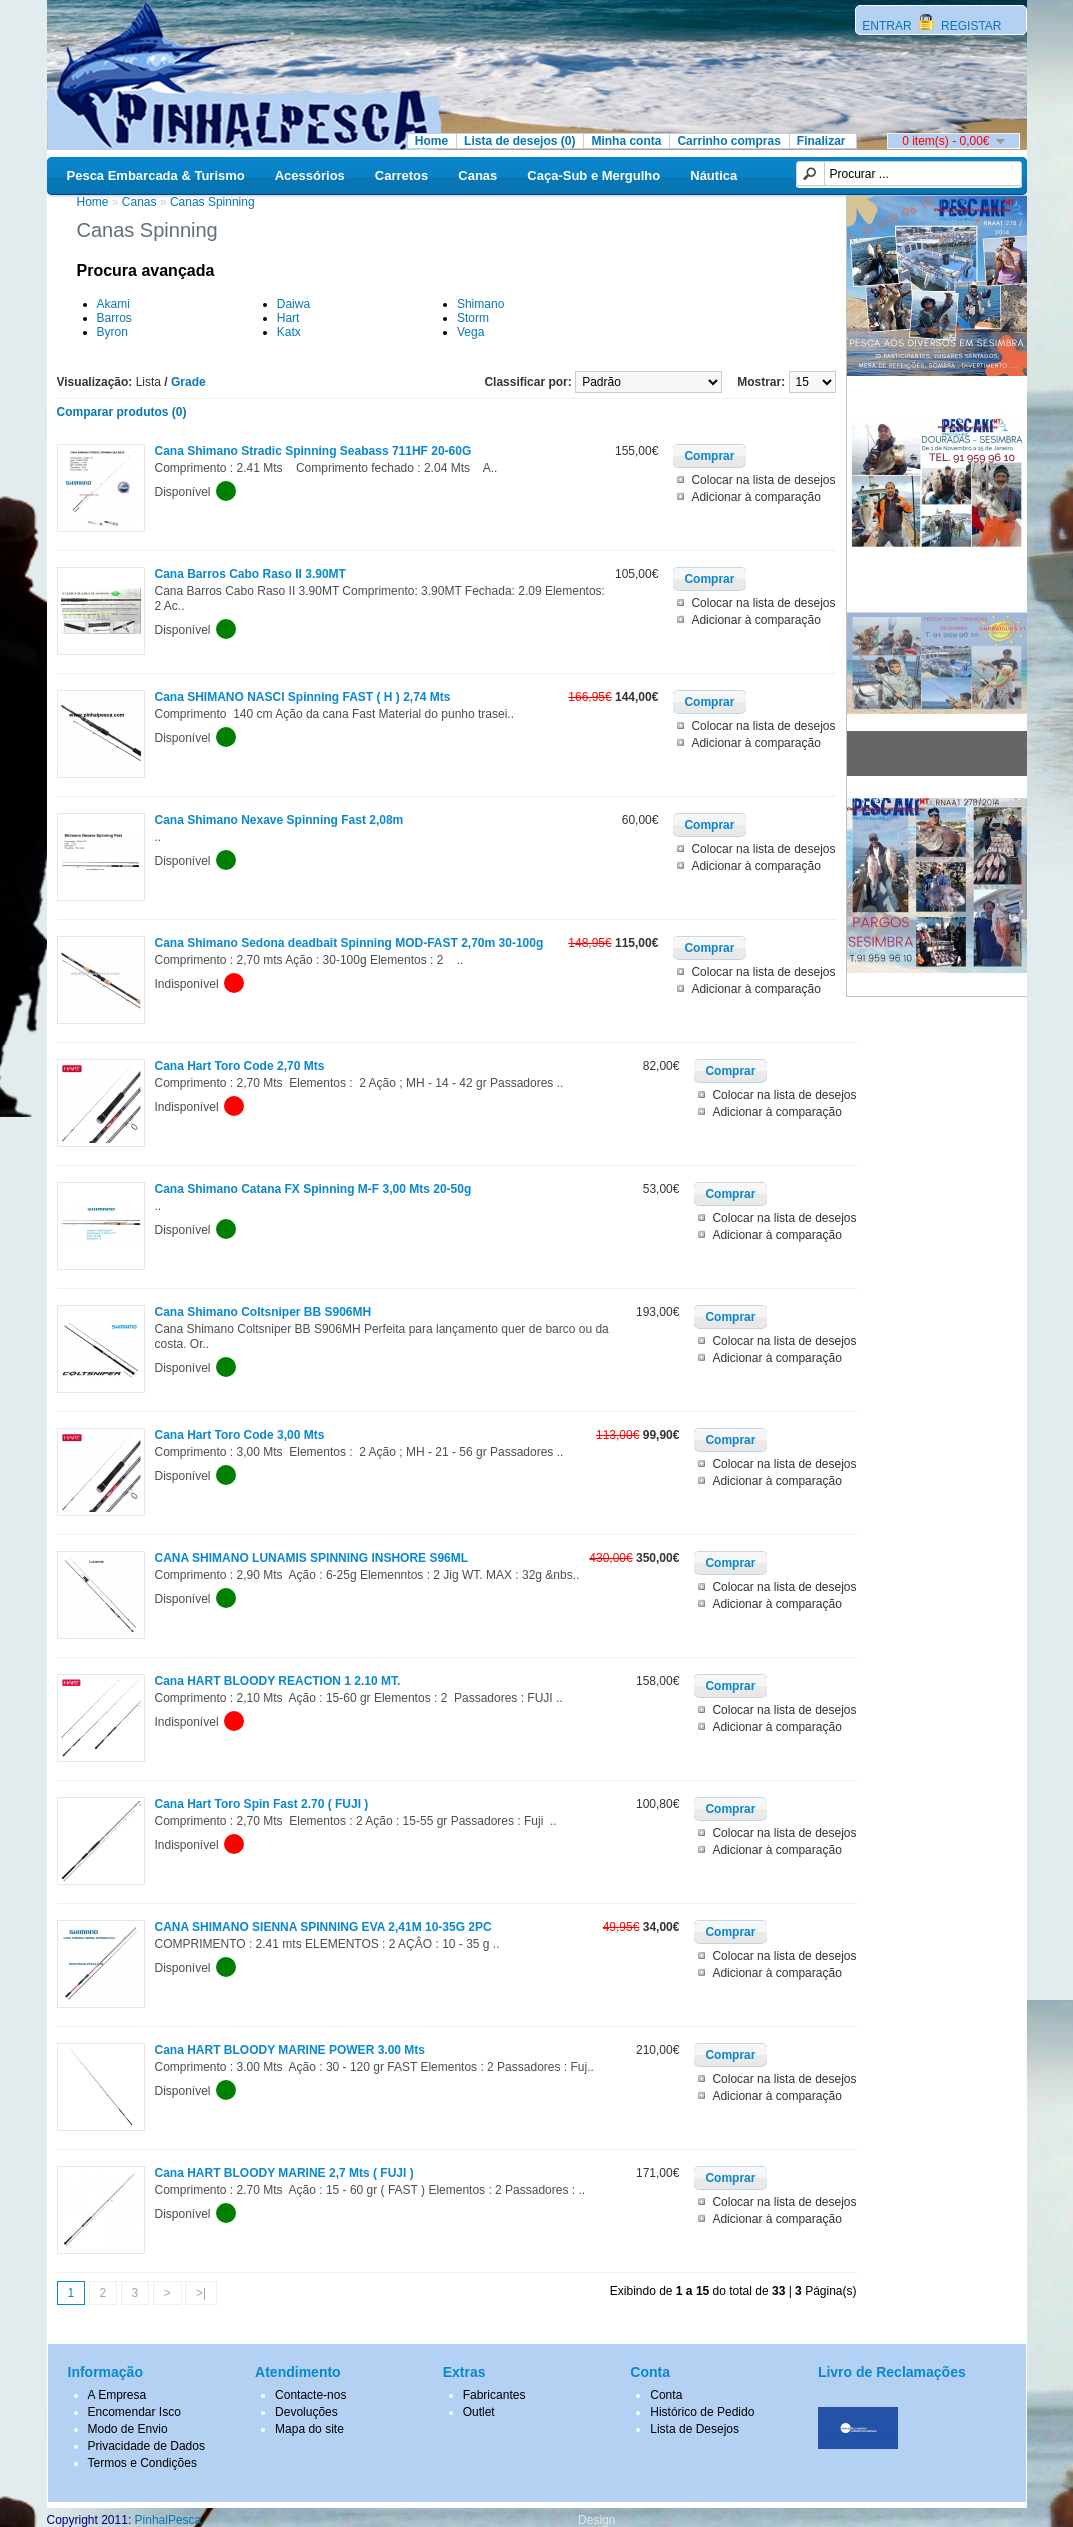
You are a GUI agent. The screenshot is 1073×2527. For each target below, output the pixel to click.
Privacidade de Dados (146, 2446)
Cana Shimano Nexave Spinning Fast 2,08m (279, 820)
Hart (288, 318)
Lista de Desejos (694, 2429)
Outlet (479, 2412)
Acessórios (310, 175)
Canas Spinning (212, 202)
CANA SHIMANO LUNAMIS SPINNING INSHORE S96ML (312, 1558)
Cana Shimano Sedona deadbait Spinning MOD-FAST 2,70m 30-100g (349, 943)
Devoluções (306, 2412)
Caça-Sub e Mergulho (593, 175)
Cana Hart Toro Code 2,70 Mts (240, 1066)
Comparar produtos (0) (122, 412)
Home (431, 141)
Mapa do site (309, 2429)
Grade (188, 382)
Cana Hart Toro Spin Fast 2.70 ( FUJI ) (262, 1804)
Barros (114, 318)
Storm (473, 318)
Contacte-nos (310, 2395)
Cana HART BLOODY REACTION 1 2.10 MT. (278, 1681)
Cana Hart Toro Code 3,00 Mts (240, 1435)
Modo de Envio (128, 2429)
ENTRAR (888, 26)
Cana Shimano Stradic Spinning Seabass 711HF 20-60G (313, 451)
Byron (112, 332)
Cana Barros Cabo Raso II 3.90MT (250, 574)
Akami (113, 304)
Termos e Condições (142, 2463)
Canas (477, 175)
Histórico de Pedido (702, 2412)
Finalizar (821, 141)
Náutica (713, 175)
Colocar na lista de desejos (763, 480)
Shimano (480, 304)
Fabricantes (494, 2395)
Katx (289, 332)
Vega (470, 332)
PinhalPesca (168, 2520)
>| (201, 2293)
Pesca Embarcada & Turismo (156, 175)
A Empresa (117, 2395)
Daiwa (293, 304)
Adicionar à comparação (755, 497)
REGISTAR (970, 26)
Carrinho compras (728, 141)
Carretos (401, 175)
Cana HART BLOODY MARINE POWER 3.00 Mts (290, 2050)
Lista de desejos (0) (519, 141)
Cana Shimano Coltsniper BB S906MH (263, 1312)
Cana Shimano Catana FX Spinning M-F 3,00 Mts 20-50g (313, 1189)
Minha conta (626, 141)
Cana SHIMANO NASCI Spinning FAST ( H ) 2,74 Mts (303, 697)
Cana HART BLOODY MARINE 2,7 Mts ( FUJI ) (284, 2173)
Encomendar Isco (134, 2412)
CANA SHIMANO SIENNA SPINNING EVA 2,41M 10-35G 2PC (323, 1927)
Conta (666, 2395)
